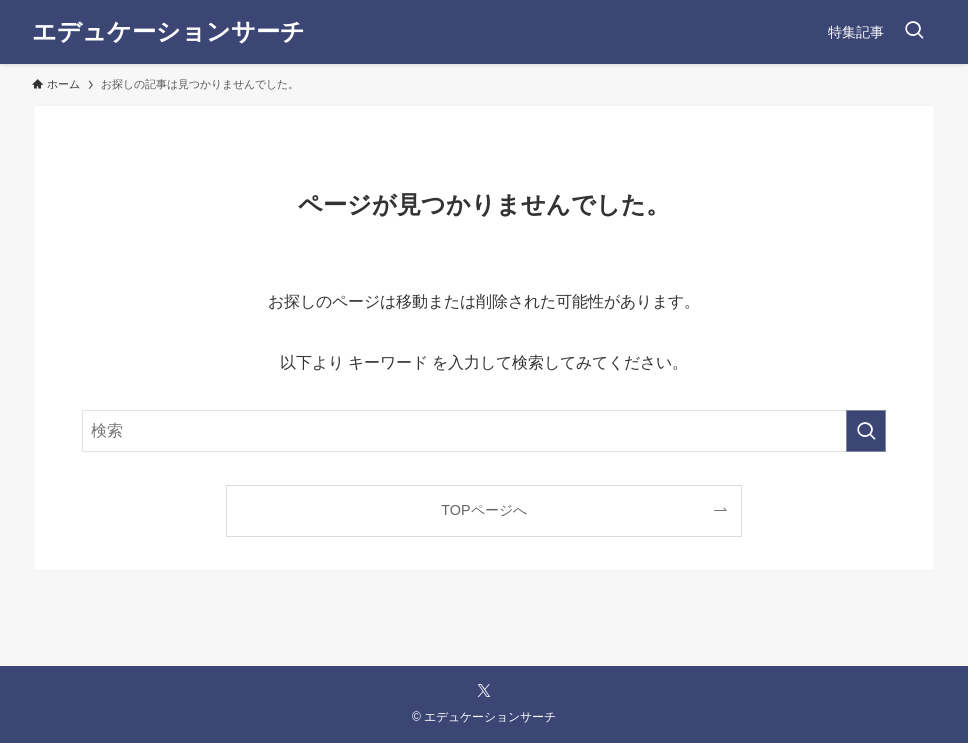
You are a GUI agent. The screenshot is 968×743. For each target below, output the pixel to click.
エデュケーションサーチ (168, 32)
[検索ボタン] (914, 32)
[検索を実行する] (866, 431)
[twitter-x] (484, 691)
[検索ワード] (484, 431)
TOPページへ (483, 510)
